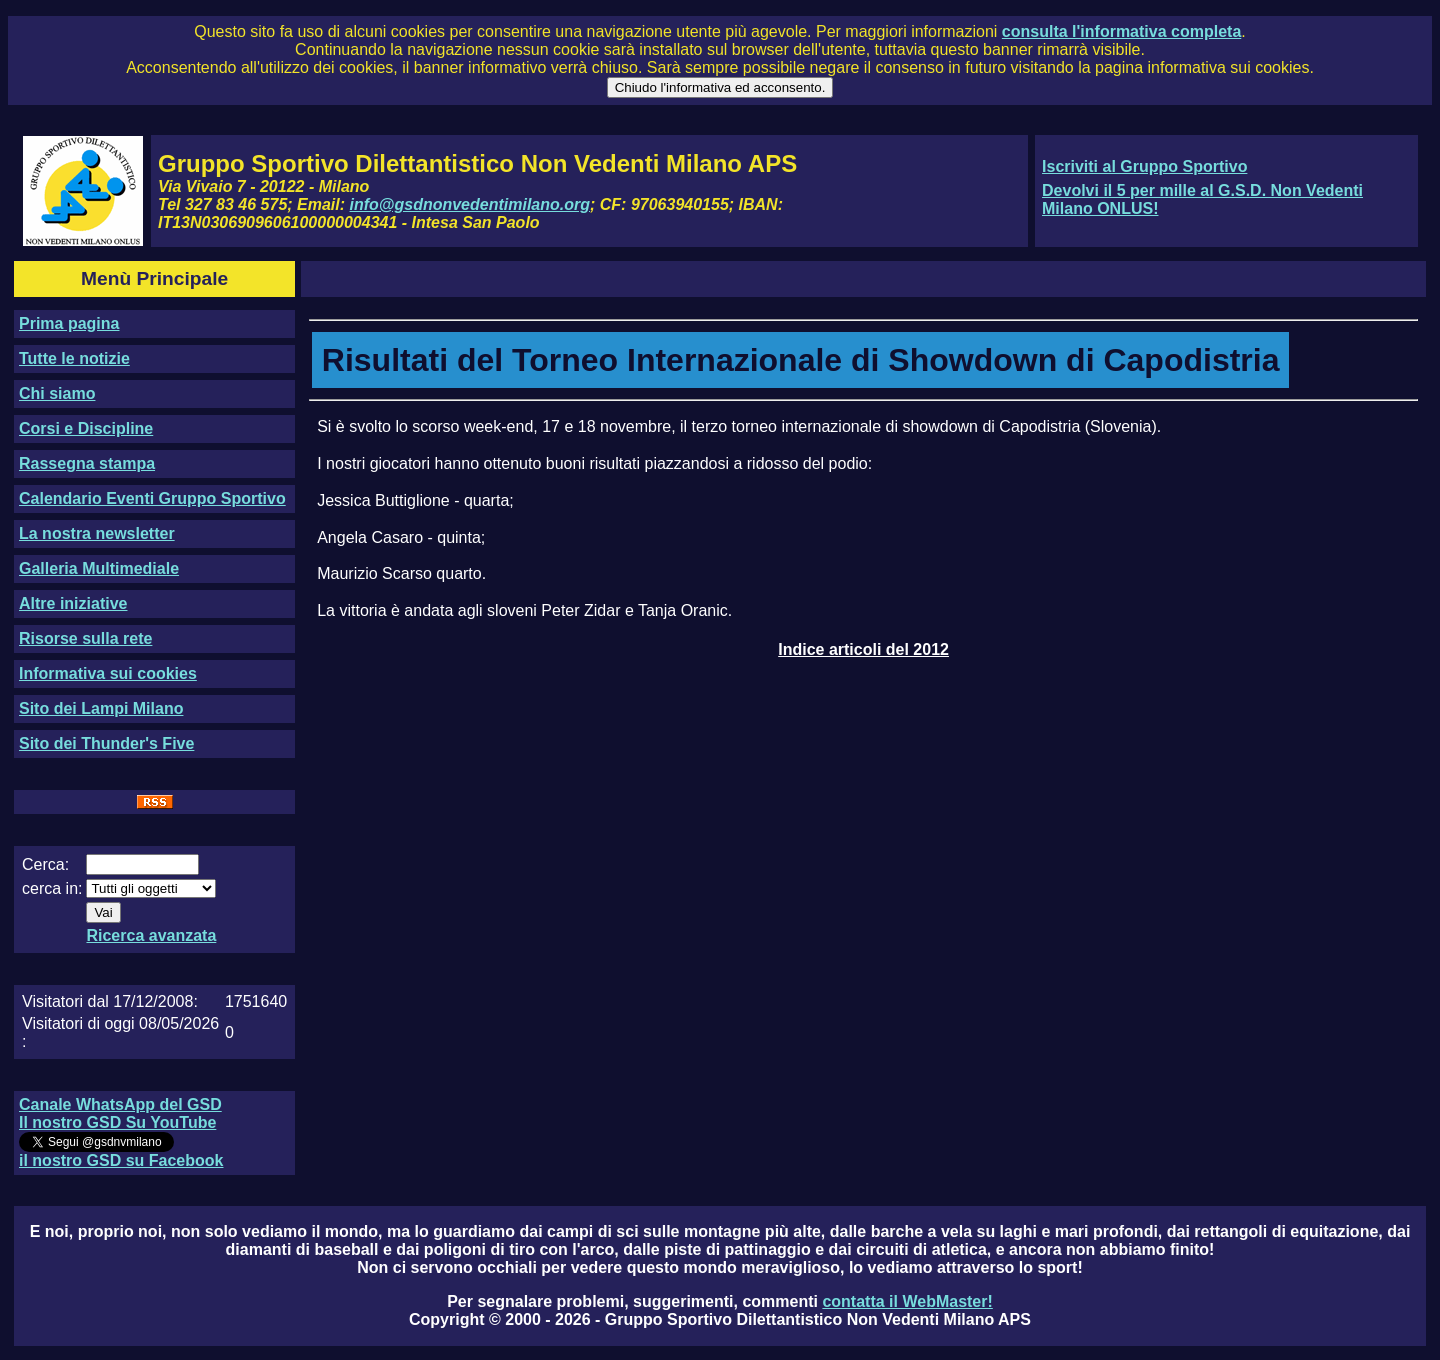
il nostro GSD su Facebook (121, 1160)
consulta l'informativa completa (1121, 31)
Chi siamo (57, 393)
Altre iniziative (73, 603)
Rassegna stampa (87, 463)
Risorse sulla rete (85, 638)
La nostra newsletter (97, 533)
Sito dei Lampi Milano (101, 708)
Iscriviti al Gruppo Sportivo (1144, 166)
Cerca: (45, 864)
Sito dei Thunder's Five (106, 743)
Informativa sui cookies (108, 673)
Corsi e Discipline (86, 428)
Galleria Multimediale (99, 568)
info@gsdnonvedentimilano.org (470, 204)
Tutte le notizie (74, 358)
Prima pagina (69, 323)
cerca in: (52, 888)
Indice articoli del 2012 (863, 649)
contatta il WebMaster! (907, 1301)
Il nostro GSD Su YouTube (117, 1122)
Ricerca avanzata (151, 935)
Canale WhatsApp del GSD (120, 1104)
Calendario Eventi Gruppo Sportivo (152, 498)
